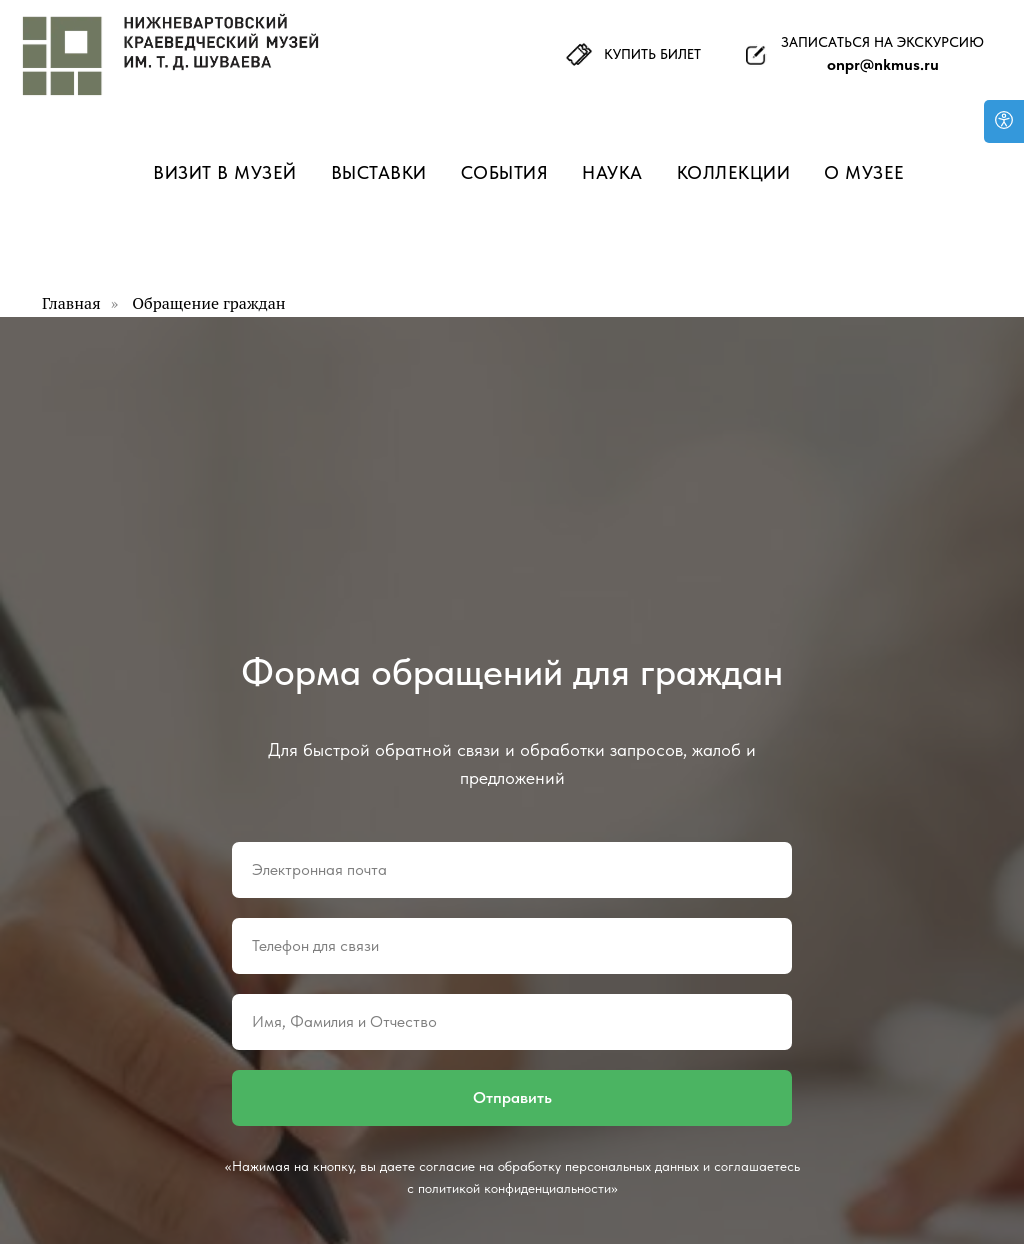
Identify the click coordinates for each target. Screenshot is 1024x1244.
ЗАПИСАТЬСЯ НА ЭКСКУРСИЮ (882, 42)
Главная (71, 303)
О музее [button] (864, 172)
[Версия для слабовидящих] (1004, 121)
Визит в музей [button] (225, 172)
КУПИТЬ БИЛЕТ (652, 54)
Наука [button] (612, 172)
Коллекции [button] (734, 172)
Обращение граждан (208, 303)
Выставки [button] (379, 172)
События (505, 172)
